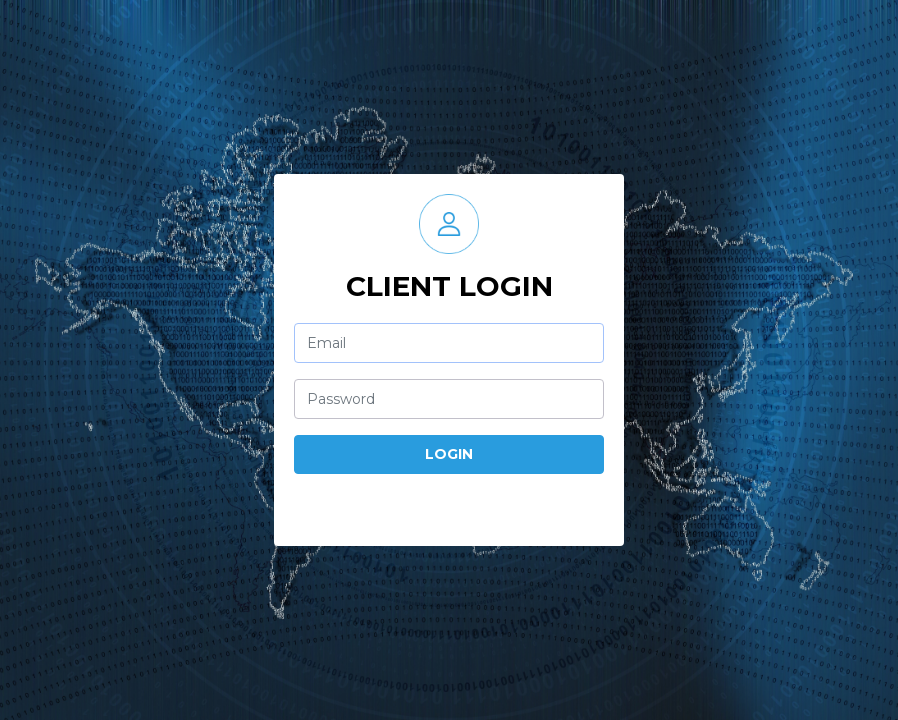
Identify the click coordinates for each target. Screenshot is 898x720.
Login (449, 454)
